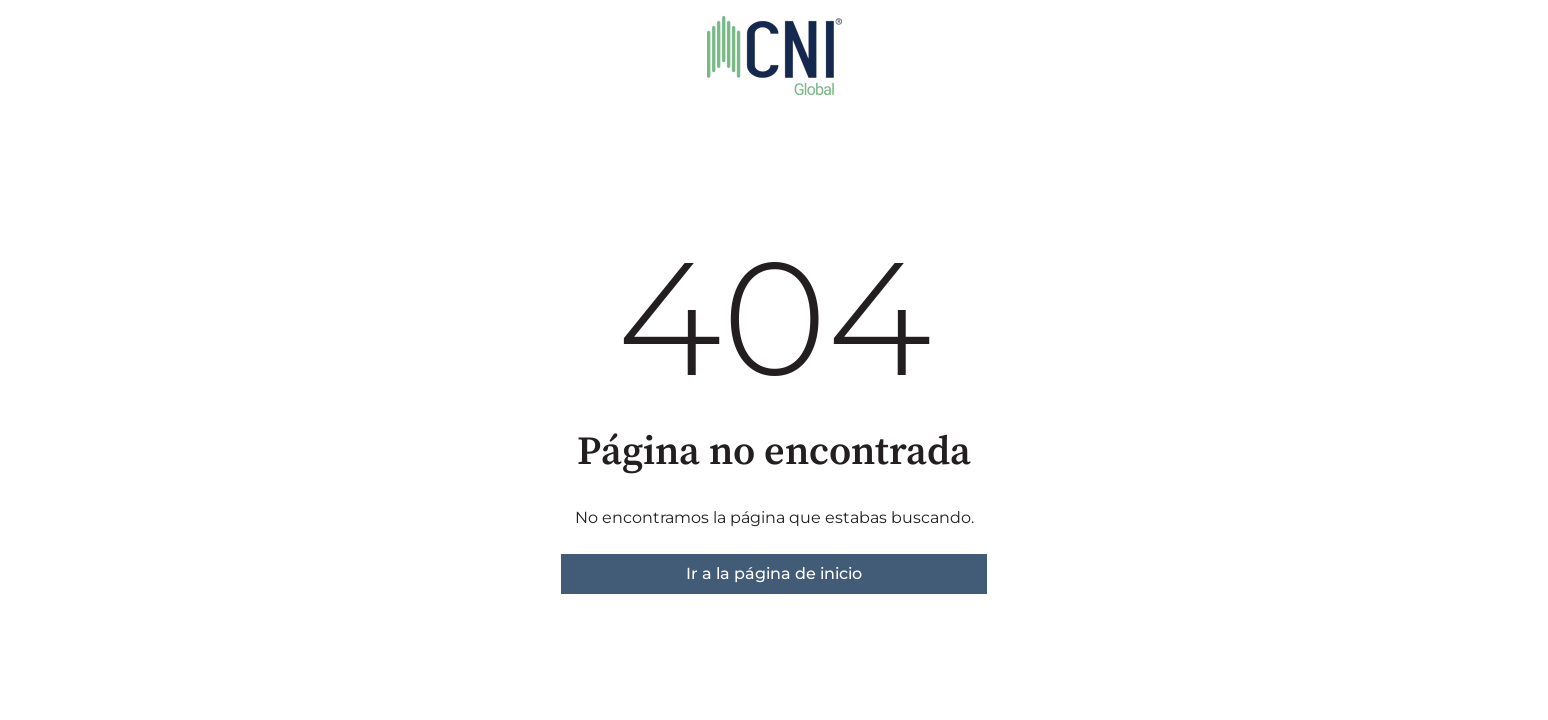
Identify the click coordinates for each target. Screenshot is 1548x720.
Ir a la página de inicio (774, 573)
